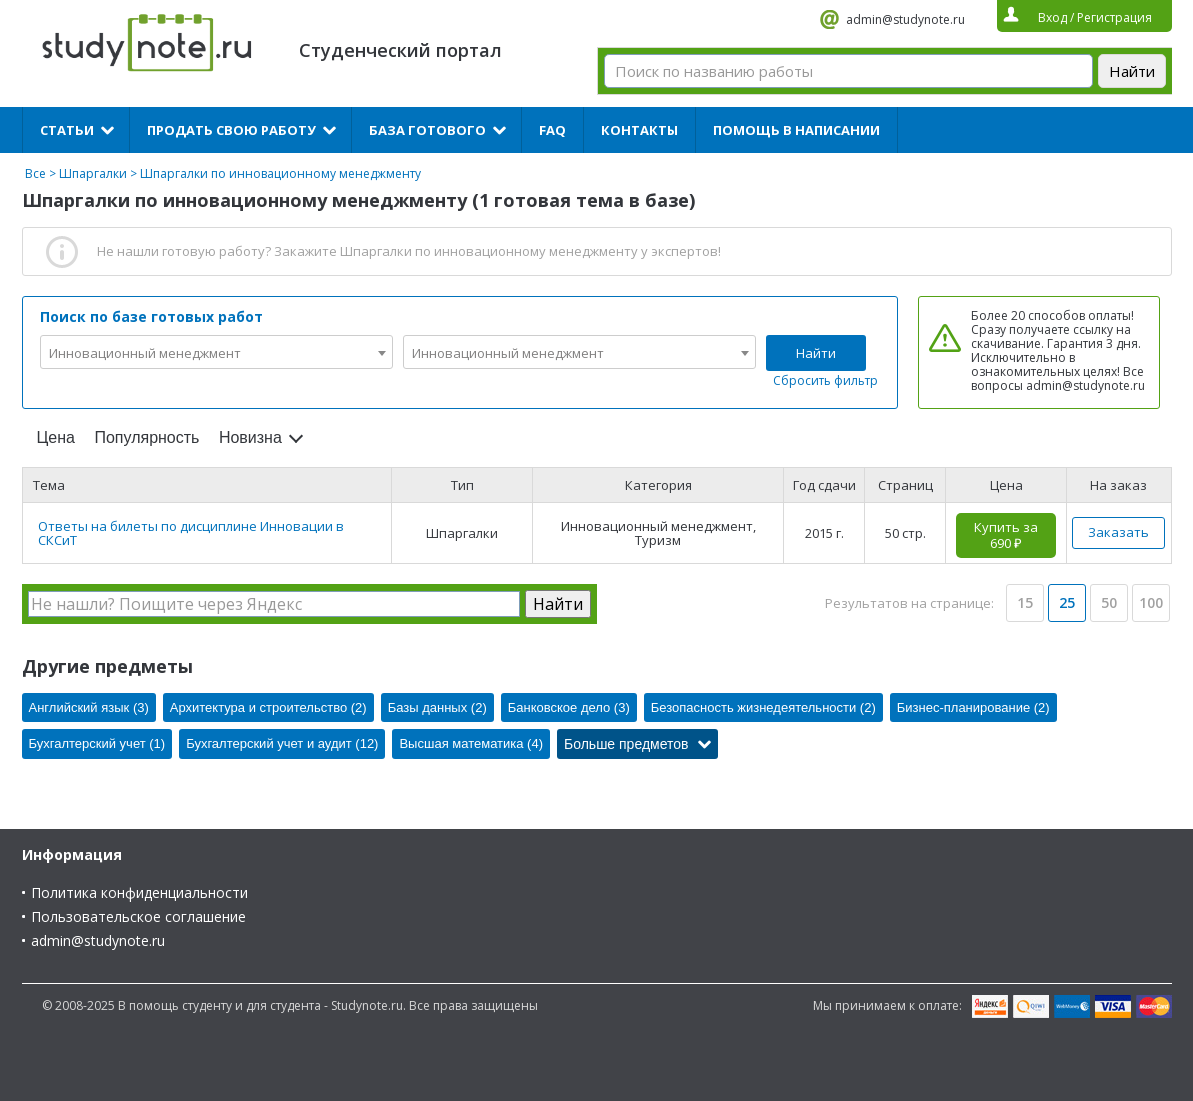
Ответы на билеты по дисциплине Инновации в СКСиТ (191, 533)
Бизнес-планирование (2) (973, 707)
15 (1025, 602)
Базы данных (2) (437, 707)
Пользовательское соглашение (138, 916)
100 (1151, 602)
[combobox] (216, 352)
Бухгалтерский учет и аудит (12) (282, 743)
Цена (56, 437)
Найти (816, 353)
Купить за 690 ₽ (1006, 535)
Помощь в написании (796, 130)
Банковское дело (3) (569, 707)
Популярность (146, 437)
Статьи (67, 130)
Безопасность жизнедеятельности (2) (763, 707)
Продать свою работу (231, 130)
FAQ (552, 130)
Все (35, 173)
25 (1067, 602)
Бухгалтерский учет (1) (97, 743)
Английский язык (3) (89, 707)
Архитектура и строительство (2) (268, 707)
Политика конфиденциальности (139, 892)
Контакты (639, 130)
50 (1109, 602)
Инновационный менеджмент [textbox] (145, 353)
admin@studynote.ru (905, 19)
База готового (427, 130)
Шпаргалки (93, 173)
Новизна (250, 437)
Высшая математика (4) (471, 743)
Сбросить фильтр (825, 380)
